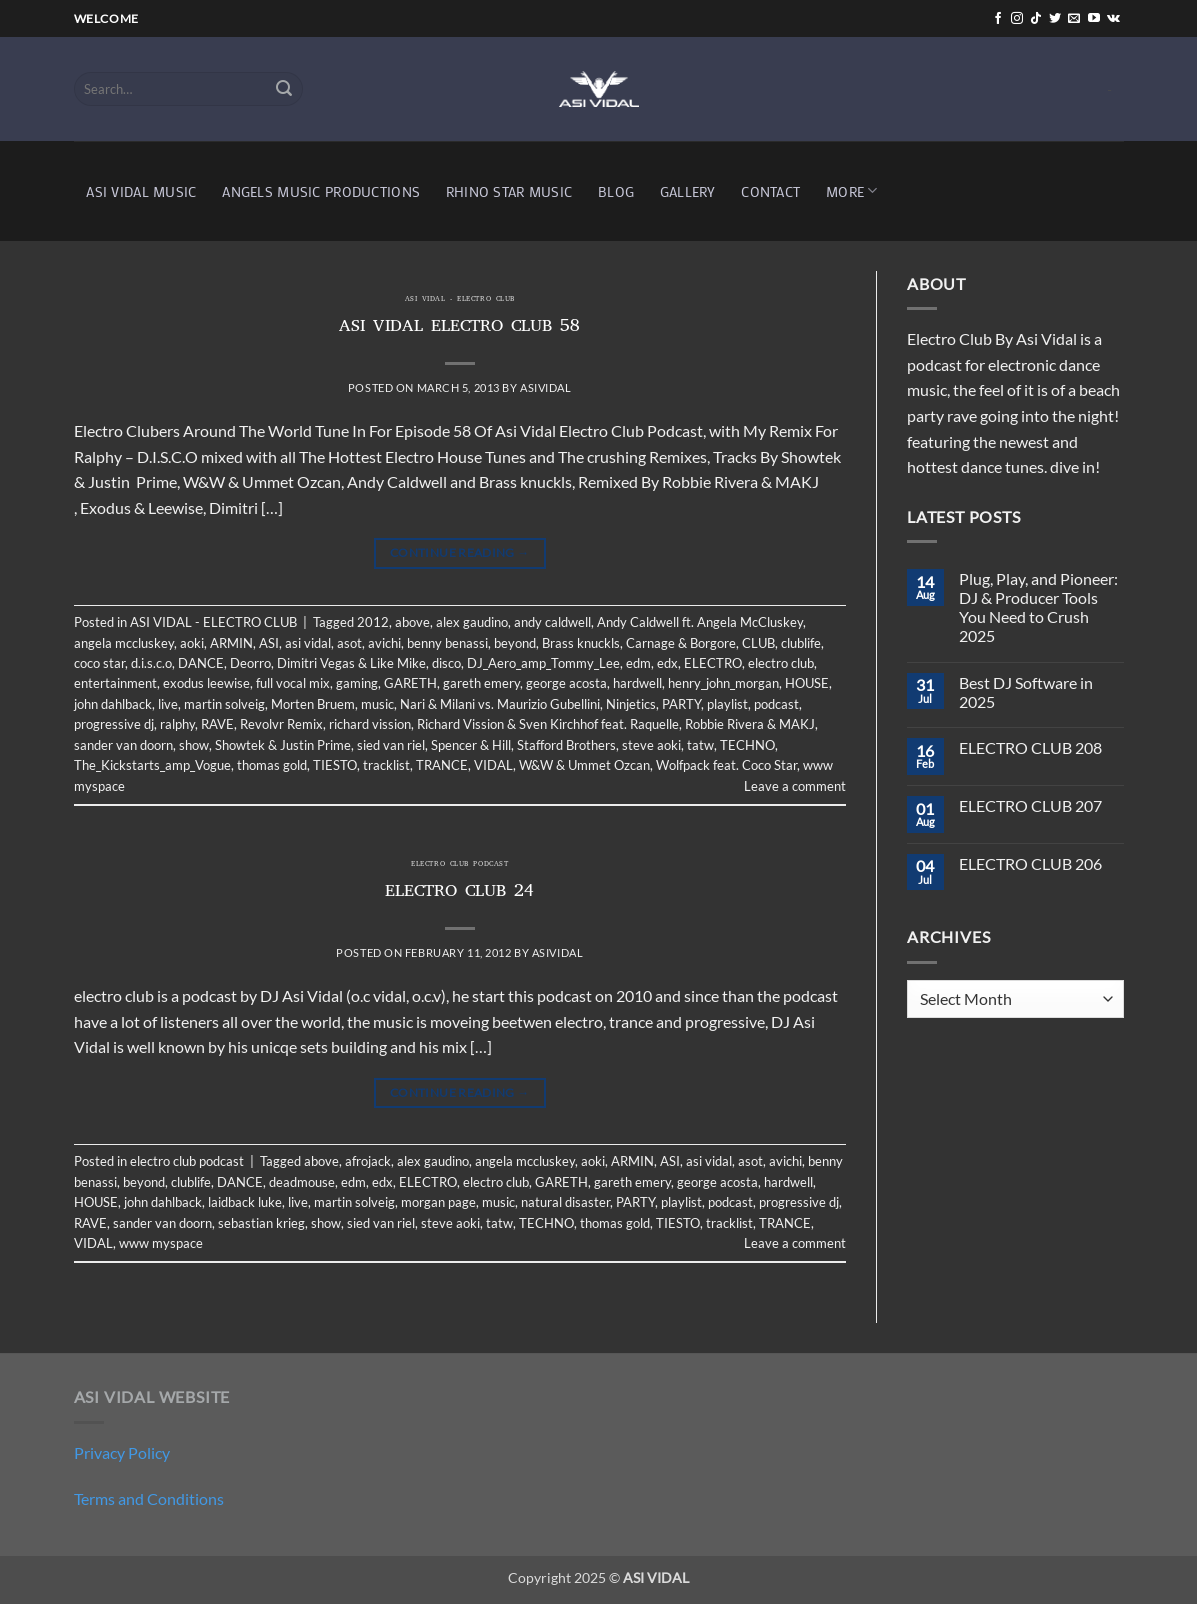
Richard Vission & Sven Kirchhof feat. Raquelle (548, 724)
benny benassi (447, 643)
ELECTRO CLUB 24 (459, 893)
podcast (776, 704)
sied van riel (391, 745)
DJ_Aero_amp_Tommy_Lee (543, 663)
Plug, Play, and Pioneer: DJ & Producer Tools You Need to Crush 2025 (1038, 607)
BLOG (616, 191)
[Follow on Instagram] (1017, 19)
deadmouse (302, 1182)
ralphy (177, 724)
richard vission (370, 724)
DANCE (201, 663)
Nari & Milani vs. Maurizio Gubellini (500, 704)
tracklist (386, 765)
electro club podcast (459, 865)
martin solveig (224, 704)
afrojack (368, 1161)
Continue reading (460, 552)
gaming (357, 683)
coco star (99, 663)
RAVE (217, 724)
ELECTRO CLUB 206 (1030, 863)
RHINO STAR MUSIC (509, 191)
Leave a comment (795, 786)
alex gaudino (472, 622)
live (168, 704)
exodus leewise (206, 683)
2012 (373, 622)
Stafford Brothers (566, 745)
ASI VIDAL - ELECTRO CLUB (460, 300)
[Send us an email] (1074, 19)
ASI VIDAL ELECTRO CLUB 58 (459, 328)
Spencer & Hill (471, 745)
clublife (801, 643)
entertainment (115, 683)
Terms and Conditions (149, 1498)
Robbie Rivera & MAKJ (750, 724)
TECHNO (747, 745)
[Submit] (284, 89)
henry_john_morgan (723, 683)
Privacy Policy (122, 1452)
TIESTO (335, 765)
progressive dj (114, 724)
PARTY (681, 704)
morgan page (438, 1202)
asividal (545, 387)
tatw (700, 745)
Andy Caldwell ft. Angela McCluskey (700, 622)
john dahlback (113, 704)
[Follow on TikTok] (1036, 19)
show (194, 745)
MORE (852, 190)
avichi (384, 643)
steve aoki (651, 745)
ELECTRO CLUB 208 (1030, 747)
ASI (269, 643)
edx (667, 663)
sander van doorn (123, 745)
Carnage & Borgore (681, 643)
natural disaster (565, 1202)
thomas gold (272, 765)
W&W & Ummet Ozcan (584, 765)
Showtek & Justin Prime (283, 745)
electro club (781, 663)
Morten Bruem (313, 704)
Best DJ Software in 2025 (1026, 692)
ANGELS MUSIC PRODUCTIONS (321, 191)
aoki (192, 643)
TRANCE (442, 765)
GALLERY (688, 191)
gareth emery (481, 683)
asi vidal (308, 643)
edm (638, 663)
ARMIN (231, 643)
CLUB (758, 643)
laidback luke (245, 1202)
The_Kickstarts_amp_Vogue (152, 765)
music (377, 704)
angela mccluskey (124, 643)
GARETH (410, 683)
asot (349, 643)
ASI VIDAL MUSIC (141, 191)
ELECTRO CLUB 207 (1030, 805)
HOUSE (807, 683)
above (412, 622)
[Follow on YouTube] (1094, 19)
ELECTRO (713, 663)
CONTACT (770, 191)
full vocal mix (293, 683)
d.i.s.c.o (151, 663)
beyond (515, 643)
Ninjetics (631, 704)
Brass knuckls (581, 643)
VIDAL (493, 765)
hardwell (637, 683)
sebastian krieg (261, 1223)
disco (446, 663)
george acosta (566, 683)
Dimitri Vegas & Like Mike (351, 663)
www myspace (161, 1243)
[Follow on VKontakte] (1113, 19)
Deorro (250, 663)
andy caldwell (552, 622)
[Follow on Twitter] (1055, 19)
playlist (727, 704)
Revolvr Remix (281, 724)
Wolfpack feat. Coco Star (726, 765)
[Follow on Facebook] (998, 19)
